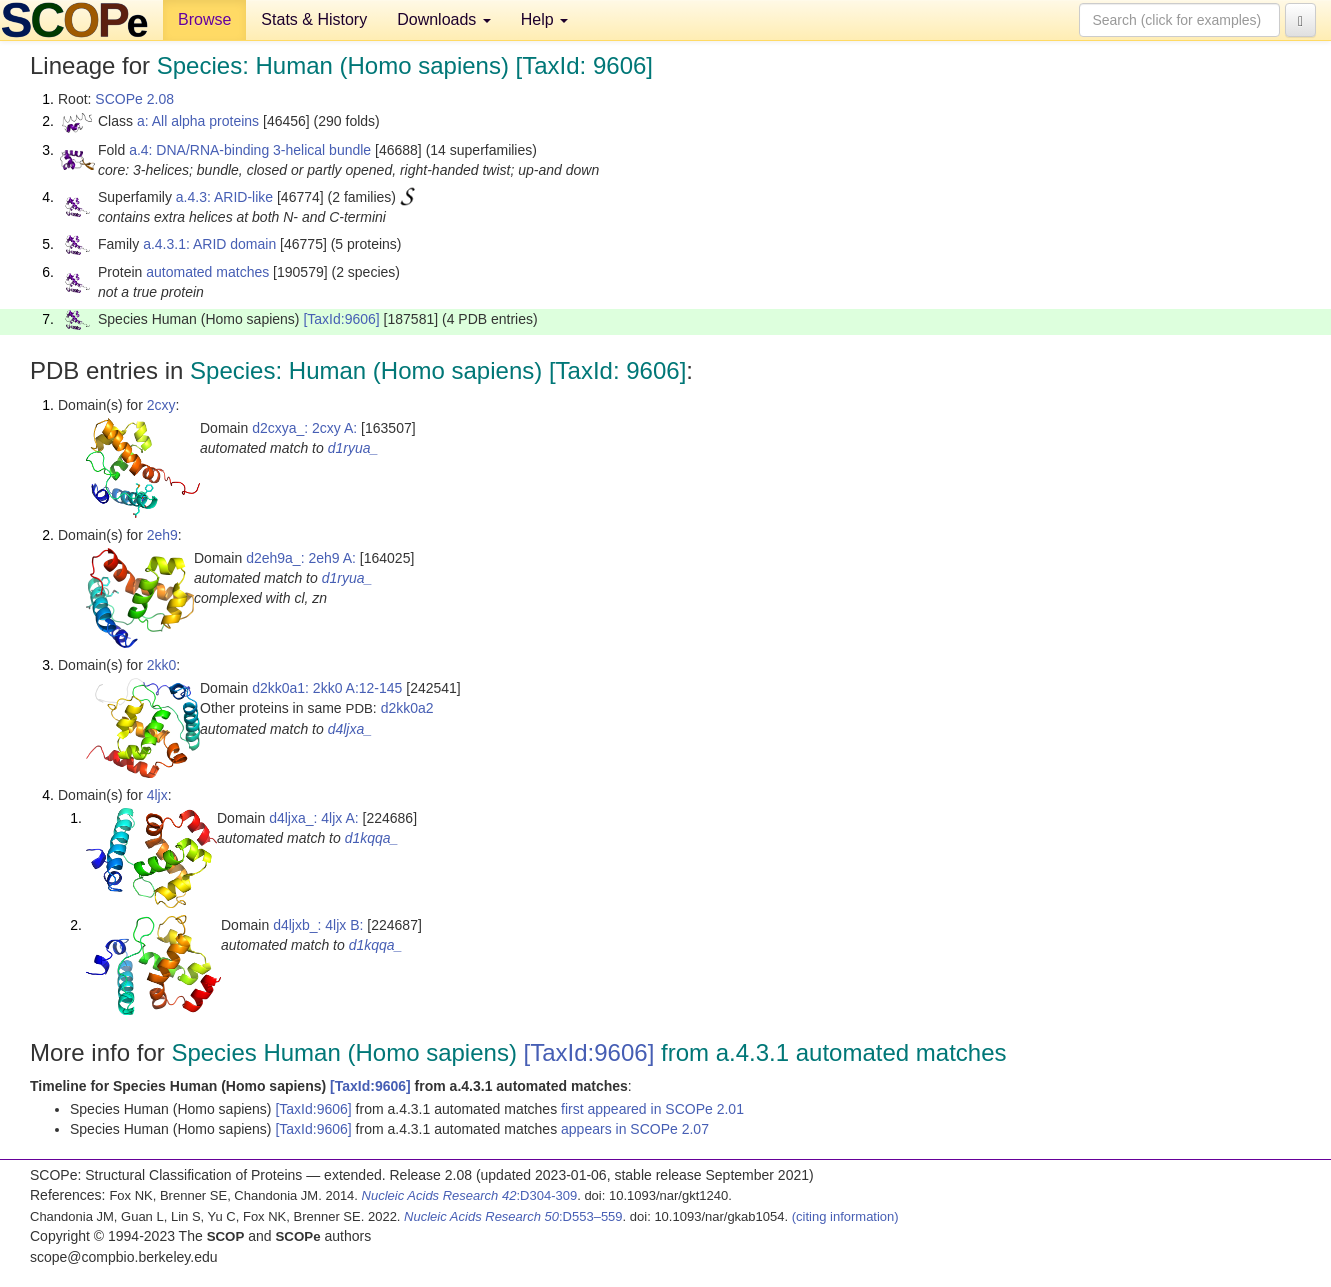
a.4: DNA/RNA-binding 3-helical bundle (250, 150)
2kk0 (162, 665)
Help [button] (544, 19)
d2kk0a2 (407, 708)
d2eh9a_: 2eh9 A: (301, 558)
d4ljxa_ (350, 729)
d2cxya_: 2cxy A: (304, 428)
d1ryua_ (353, 448)
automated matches (207, 272)
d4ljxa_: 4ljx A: (314, 818)
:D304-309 (470, 1195)
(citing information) (845, 1216)
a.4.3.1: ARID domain (209, 244)
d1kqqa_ (372, 838)
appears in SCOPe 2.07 (635, 1129)
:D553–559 (513, 1216)
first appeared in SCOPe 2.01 (652, 1109)
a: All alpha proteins (198, 121)
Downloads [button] (444, 19)
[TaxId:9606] (341, 319)
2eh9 (162, 535)
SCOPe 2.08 (134, 99)
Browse (204, 19)
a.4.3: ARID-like (224, 197)
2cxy (161, 405)
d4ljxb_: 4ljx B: (318, 925)
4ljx (157, 795)
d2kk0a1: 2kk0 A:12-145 (327, 688)
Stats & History (314, 19)
